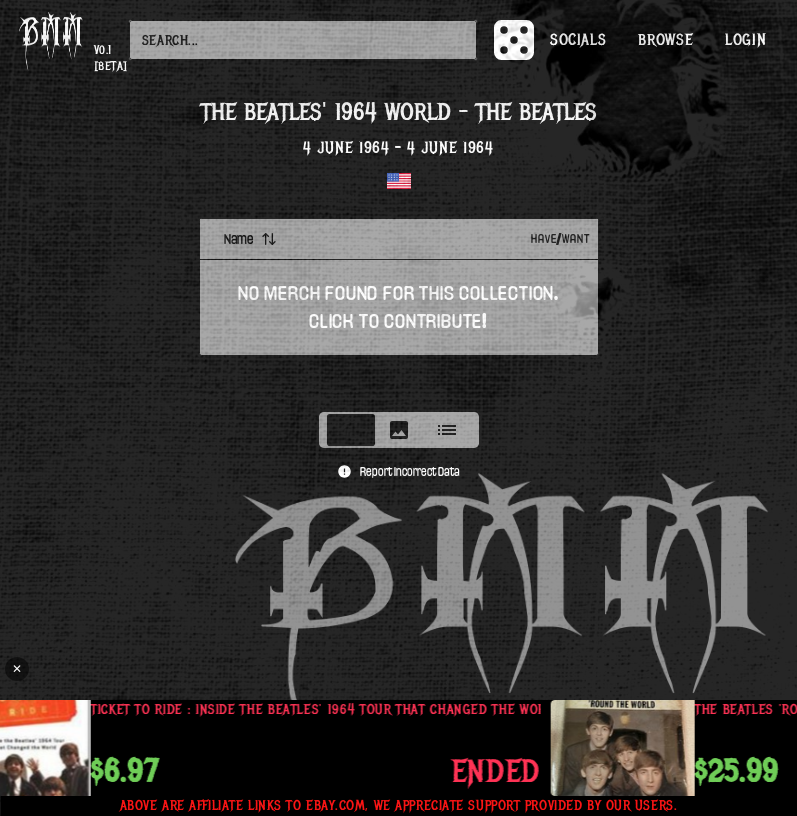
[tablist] (399, 430)
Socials (578, 40)
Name (250, 239)
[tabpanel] (399, 309)
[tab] (351, 430)
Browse (665, 40)
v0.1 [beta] (111, 58)
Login (745, 40)
